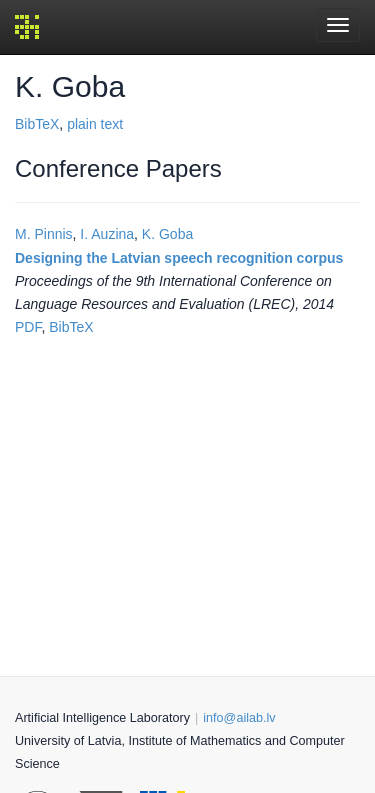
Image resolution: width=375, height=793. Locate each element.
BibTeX (37, 124)
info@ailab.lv (239, 718)
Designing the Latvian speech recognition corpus (179, 258)
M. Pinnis (44, 234)
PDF (28, 327)
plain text (95, 124)
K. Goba (167, 234)
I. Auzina (107, 234)
